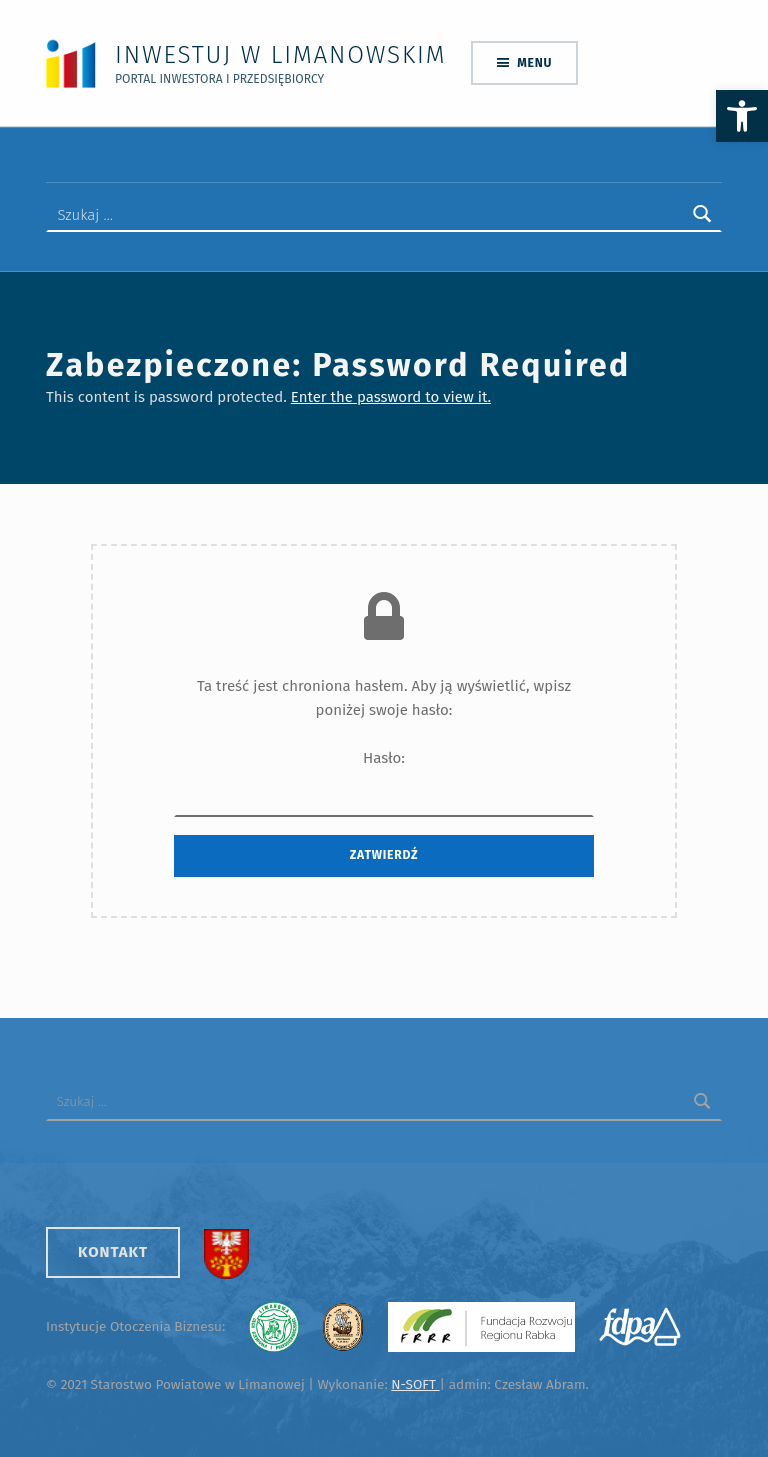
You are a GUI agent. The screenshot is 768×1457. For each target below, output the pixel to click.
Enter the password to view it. (391, 397)
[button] (742, 116)
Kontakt (113, 1252)
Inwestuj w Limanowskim (280, 54)
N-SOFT (415, 1384)
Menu (534, 63)
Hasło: (384, 783)
